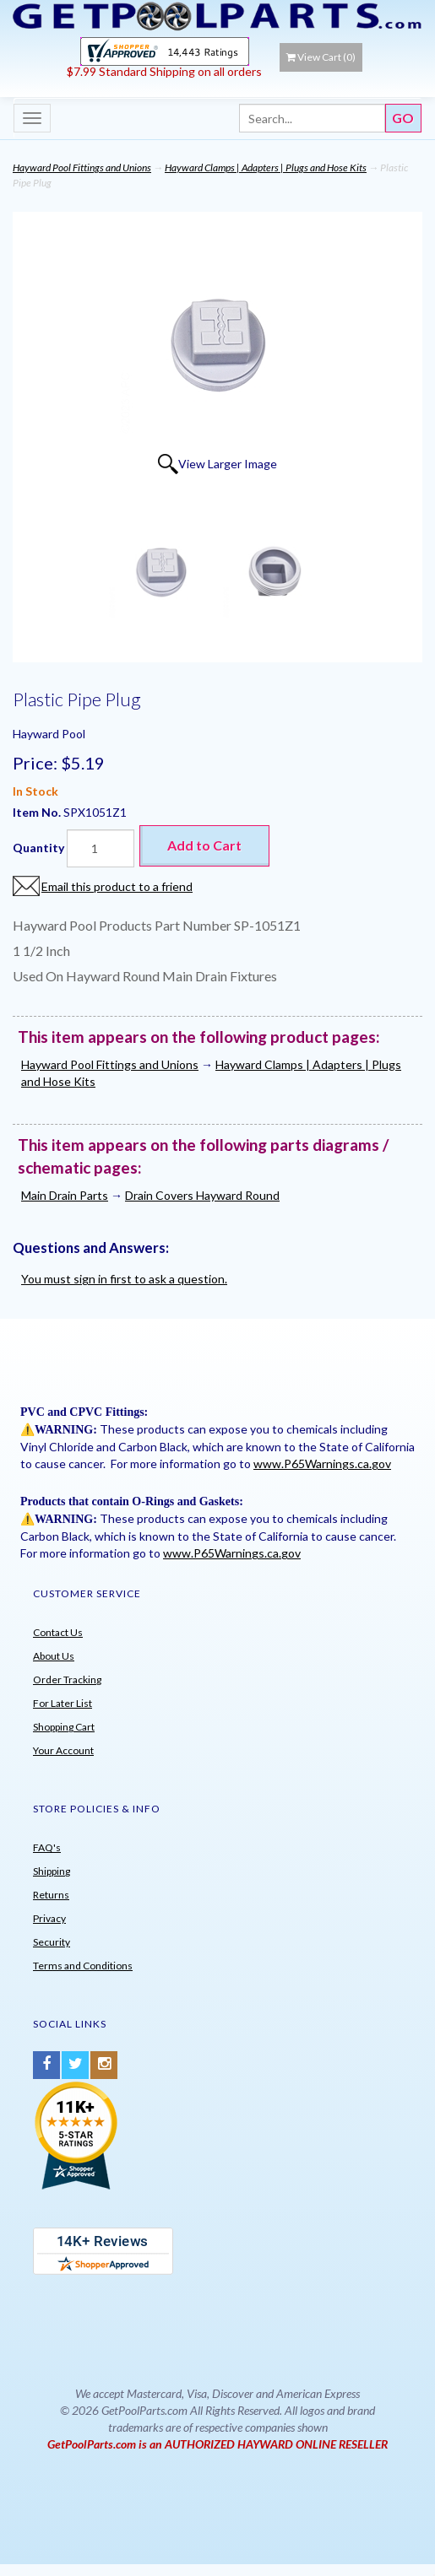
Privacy (49, 1918)
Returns (51, 1894)
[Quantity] (100, 848)
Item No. (38, 812)
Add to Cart (204, 845)
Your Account (63, 1750)
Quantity (38, 847)
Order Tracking (67, 1679)
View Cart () (321, 57)
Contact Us (58, 1632)
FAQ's (47, 1847)
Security (51, 1942)
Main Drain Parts (64, 1195)
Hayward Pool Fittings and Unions (82, 167)
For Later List (62, 1703)
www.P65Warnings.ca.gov (322, 1463)
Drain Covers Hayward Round (202, 1195)
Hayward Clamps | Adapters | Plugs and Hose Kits (266, 167)
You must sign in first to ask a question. (124, 1279)
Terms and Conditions (83, 1965)
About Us (53, 1656)
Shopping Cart (64, 1726)
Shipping (51, 1871)
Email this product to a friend (117, 886)
